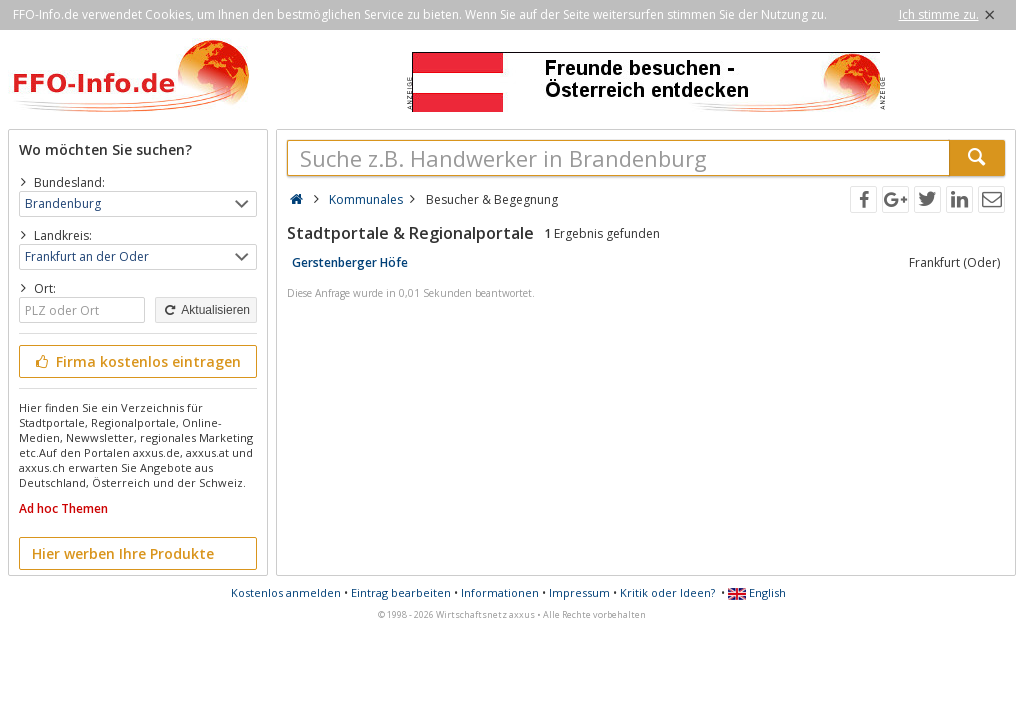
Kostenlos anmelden (286, 592)
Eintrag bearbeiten (401, 592)
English (757, 592)
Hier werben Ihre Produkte (123, 553)
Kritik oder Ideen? (667, 592)
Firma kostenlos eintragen (136, 361)
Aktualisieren (206, 310)
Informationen (500, 592)
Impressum (579, 592)
